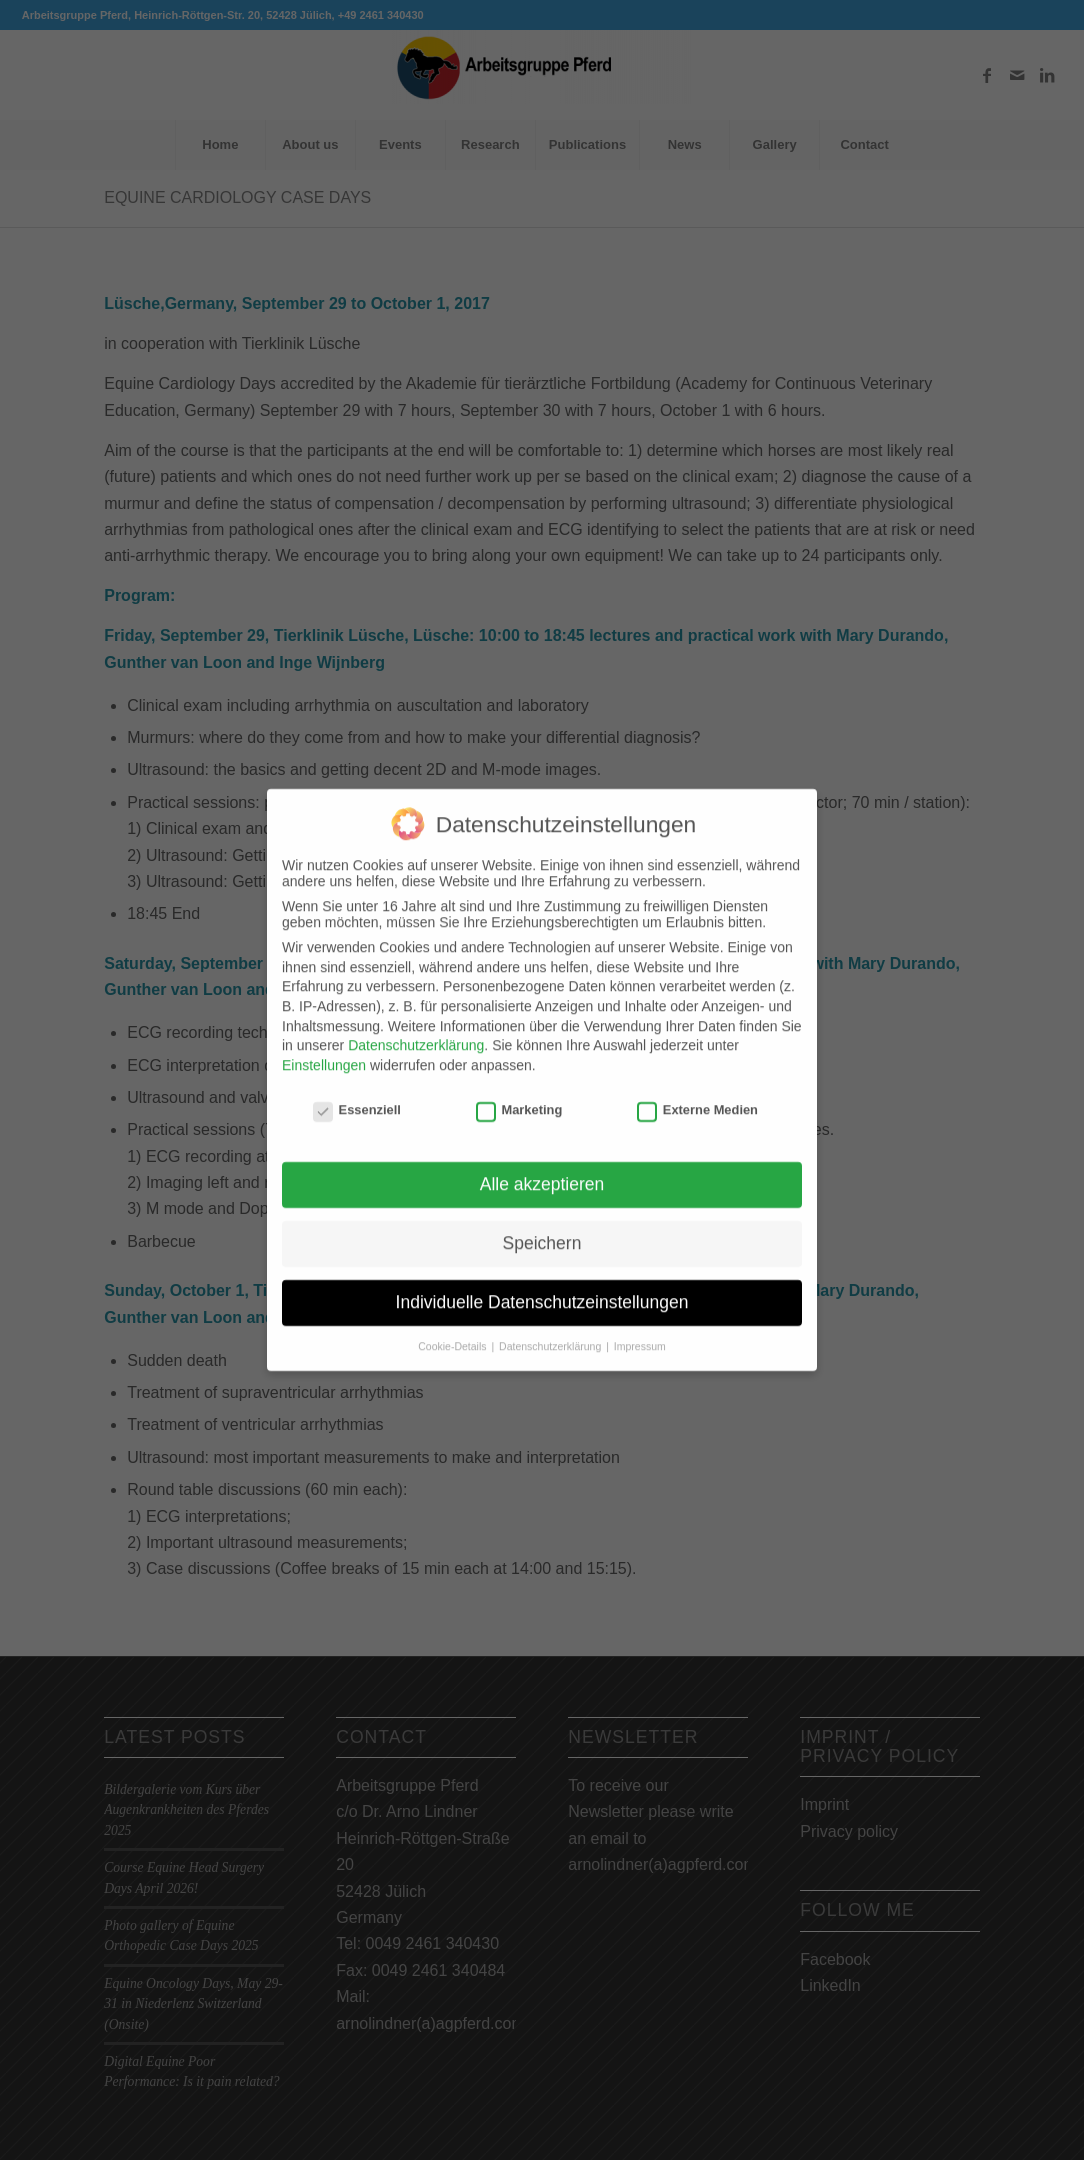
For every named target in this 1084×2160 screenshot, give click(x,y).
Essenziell (357, 1092)
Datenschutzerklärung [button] (551, 1329)
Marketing (519, 1092)
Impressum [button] (640, 1329)
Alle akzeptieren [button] (542, 1167)
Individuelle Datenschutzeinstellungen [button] (542, 1285)
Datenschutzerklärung (416, 1028)
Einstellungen (324, 1048)
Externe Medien (697, 1092)
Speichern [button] (542, 1226)
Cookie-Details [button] (453, 1329)
